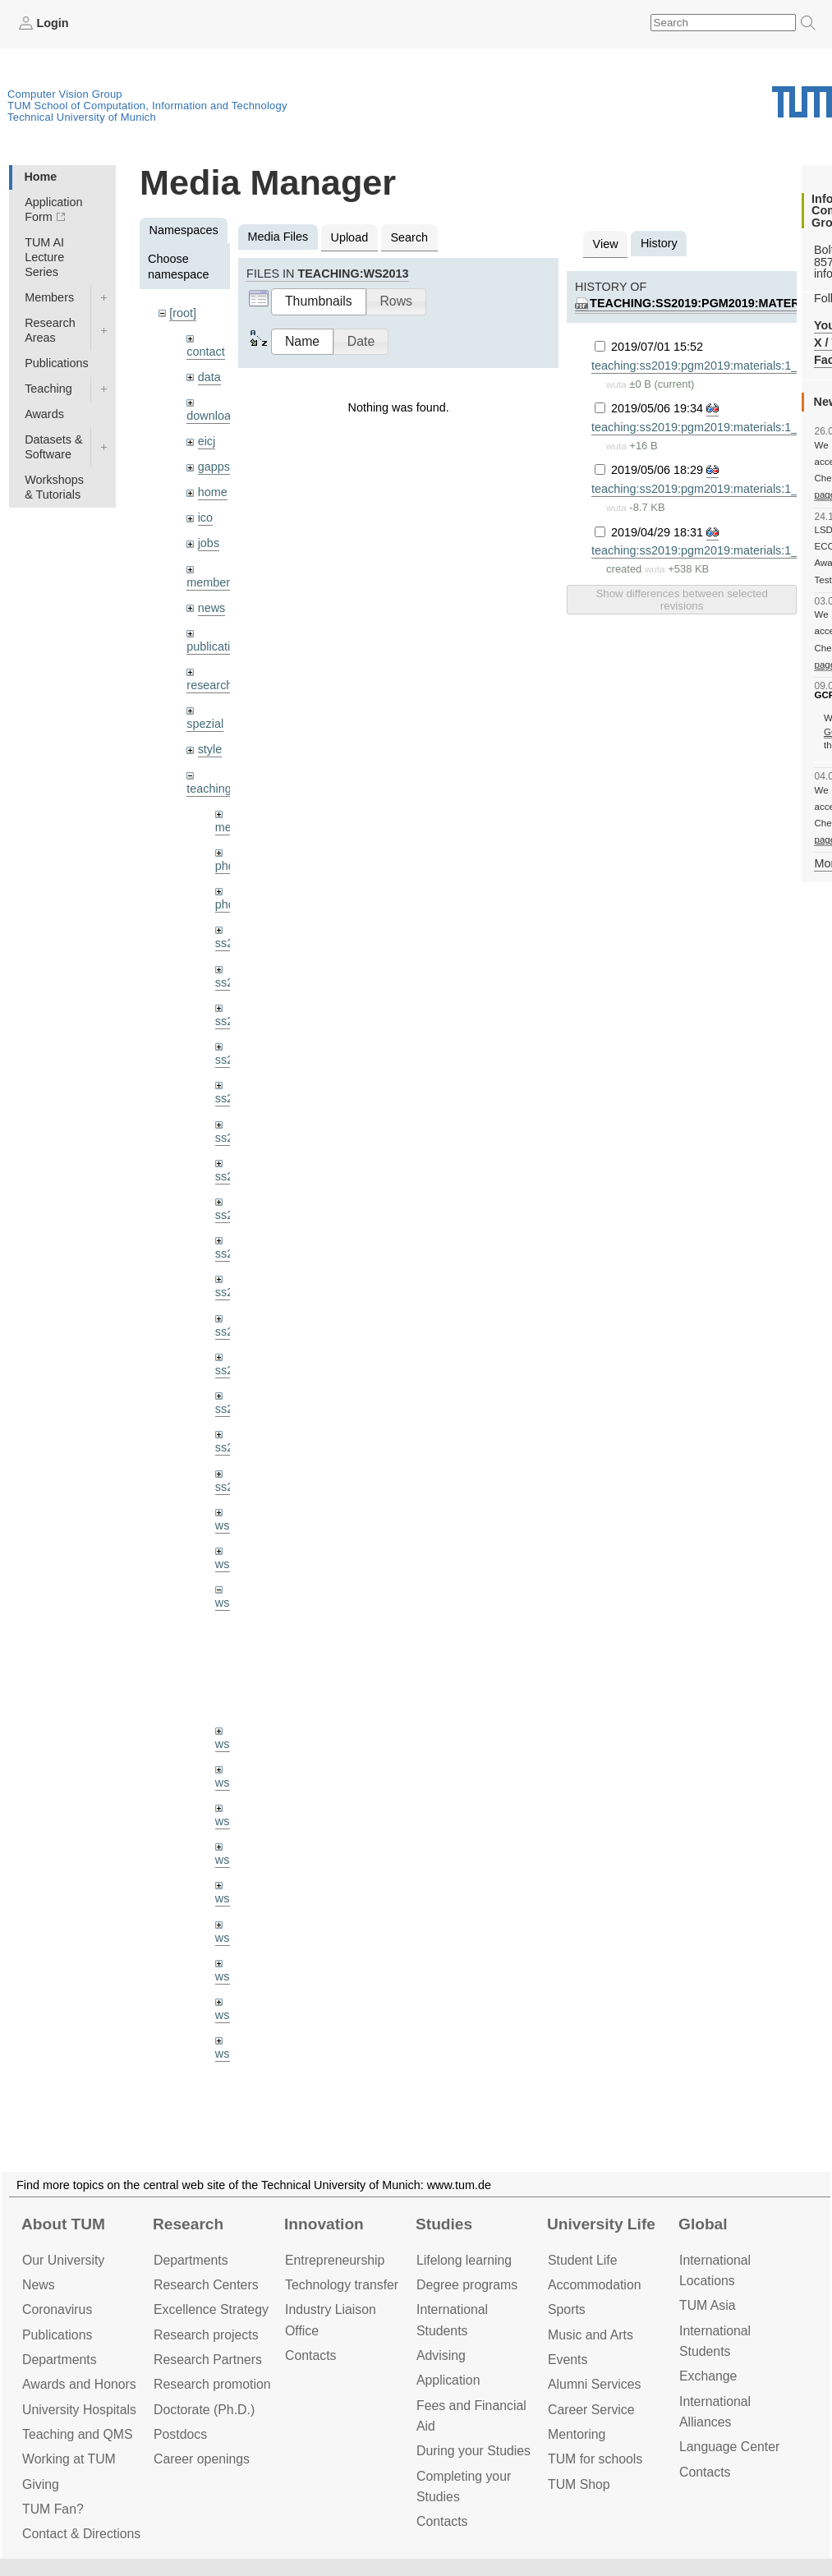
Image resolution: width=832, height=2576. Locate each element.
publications (217, 646)
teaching (208, 788)
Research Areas (50, 330)
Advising (441, 2355)
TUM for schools (595, 2459)
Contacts (310, 2355)
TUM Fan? (53, 2509)
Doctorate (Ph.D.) (204, 2410)
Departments (59, 2360)
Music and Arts (590, 2335)
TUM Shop (579, 2484)
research (209, 685)
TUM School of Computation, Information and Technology (147, 105)
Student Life (582, 2260)
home (213, 492)
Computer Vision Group (64, 94)
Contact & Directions (81, 2534)
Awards (44, 414)
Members (49, 297)
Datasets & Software (53, 447)
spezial (204, 723)
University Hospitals (79, 2410)
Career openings (202, 2459)
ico (205, 517)
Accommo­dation (594, 2285)
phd (225, 865)
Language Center (729, 2447)
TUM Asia (707, 2305)
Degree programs (466, 2285)
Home (40, 176)
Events (567, 2360)
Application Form (53, 209)
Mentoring (576, 2434)
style (210, 749)
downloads (214, 415)
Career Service (591, 2410)
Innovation (324, 2224)
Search (409, 237)
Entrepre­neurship (334, 2260)
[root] (182, 313)
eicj (207, 441)
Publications (57, 363)
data (209, 377)
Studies (444, 2224)
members (211, 582)
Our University (63, 2260)
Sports (567, 2309)
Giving (40, 2484)
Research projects (206, 2335)
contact (205, 351)
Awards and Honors (79, 2384)
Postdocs (180, 2434)
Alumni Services (594, 2384)
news (212, 607)
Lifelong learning (464, 2260)
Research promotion (212, 2384)
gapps (214, 466)
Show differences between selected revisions (681, 599)
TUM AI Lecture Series (44, 257)
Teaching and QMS (77, 2434)
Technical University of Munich (81, 117)
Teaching (48, 388)
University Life (601, 2224)
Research (188, 2224)
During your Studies (473, 2451)
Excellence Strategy (211, 2309)
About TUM (63, 2224)
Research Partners (208, 2360)
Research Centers (206, 2285)
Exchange (708, 2376)
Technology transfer (341, 2285)
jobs (208, 543)
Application (448, 2380)
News (38, 2285)
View (605, 244)
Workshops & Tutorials (54, 487)
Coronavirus (57, 2309)
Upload (350, 237)
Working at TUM (69, 2459)
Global (703, 2224)
